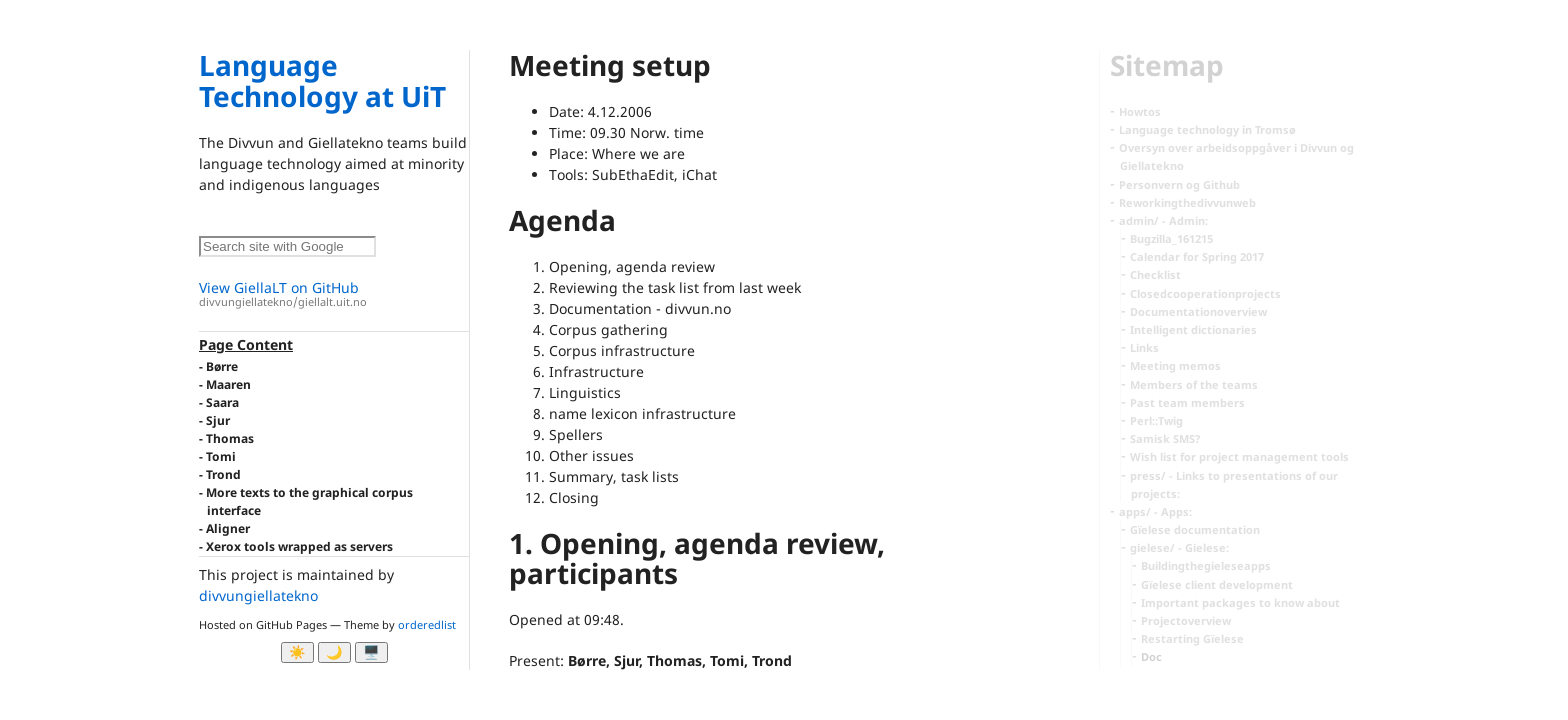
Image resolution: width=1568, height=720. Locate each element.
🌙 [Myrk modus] (334, 652)
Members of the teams (1194, 384)
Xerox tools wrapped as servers (299, 546)
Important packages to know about (1240, 602)
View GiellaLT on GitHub (334, 294)
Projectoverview (1186, 620)
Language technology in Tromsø (1207, 129)
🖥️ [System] (371, 652)
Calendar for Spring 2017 (1197, 256)
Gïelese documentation (1195, 529)
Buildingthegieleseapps (1206, 565)
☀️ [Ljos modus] (297, 652)
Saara (222, 402)
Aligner (228, 528)
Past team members (1187, 402)
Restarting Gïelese (1192, 638)
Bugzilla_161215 (1171, 238)
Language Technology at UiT (322, 80)
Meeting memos (1175, 365)
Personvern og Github (1179, 184)
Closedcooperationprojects (1205, 293)
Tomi (221, 456)
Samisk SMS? (1165, 438)
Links (1144, 347)
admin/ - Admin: (1163, 220)
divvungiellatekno (258, 595)
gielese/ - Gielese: (1179, 547)
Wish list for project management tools (1239, 456)
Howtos (1140, 111)
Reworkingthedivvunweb (1187, 202)
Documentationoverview (1198, 311)
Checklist (1155, 274)
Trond (223, 474)
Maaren (228, 384)
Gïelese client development (1217, 584)
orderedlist (427, 624)
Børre (222, 366)
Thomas (230, 438)
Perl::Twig (1156, 420)
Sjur (218, 420)
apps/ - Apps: (1155, 511)
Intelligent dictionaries (1193, 329)
